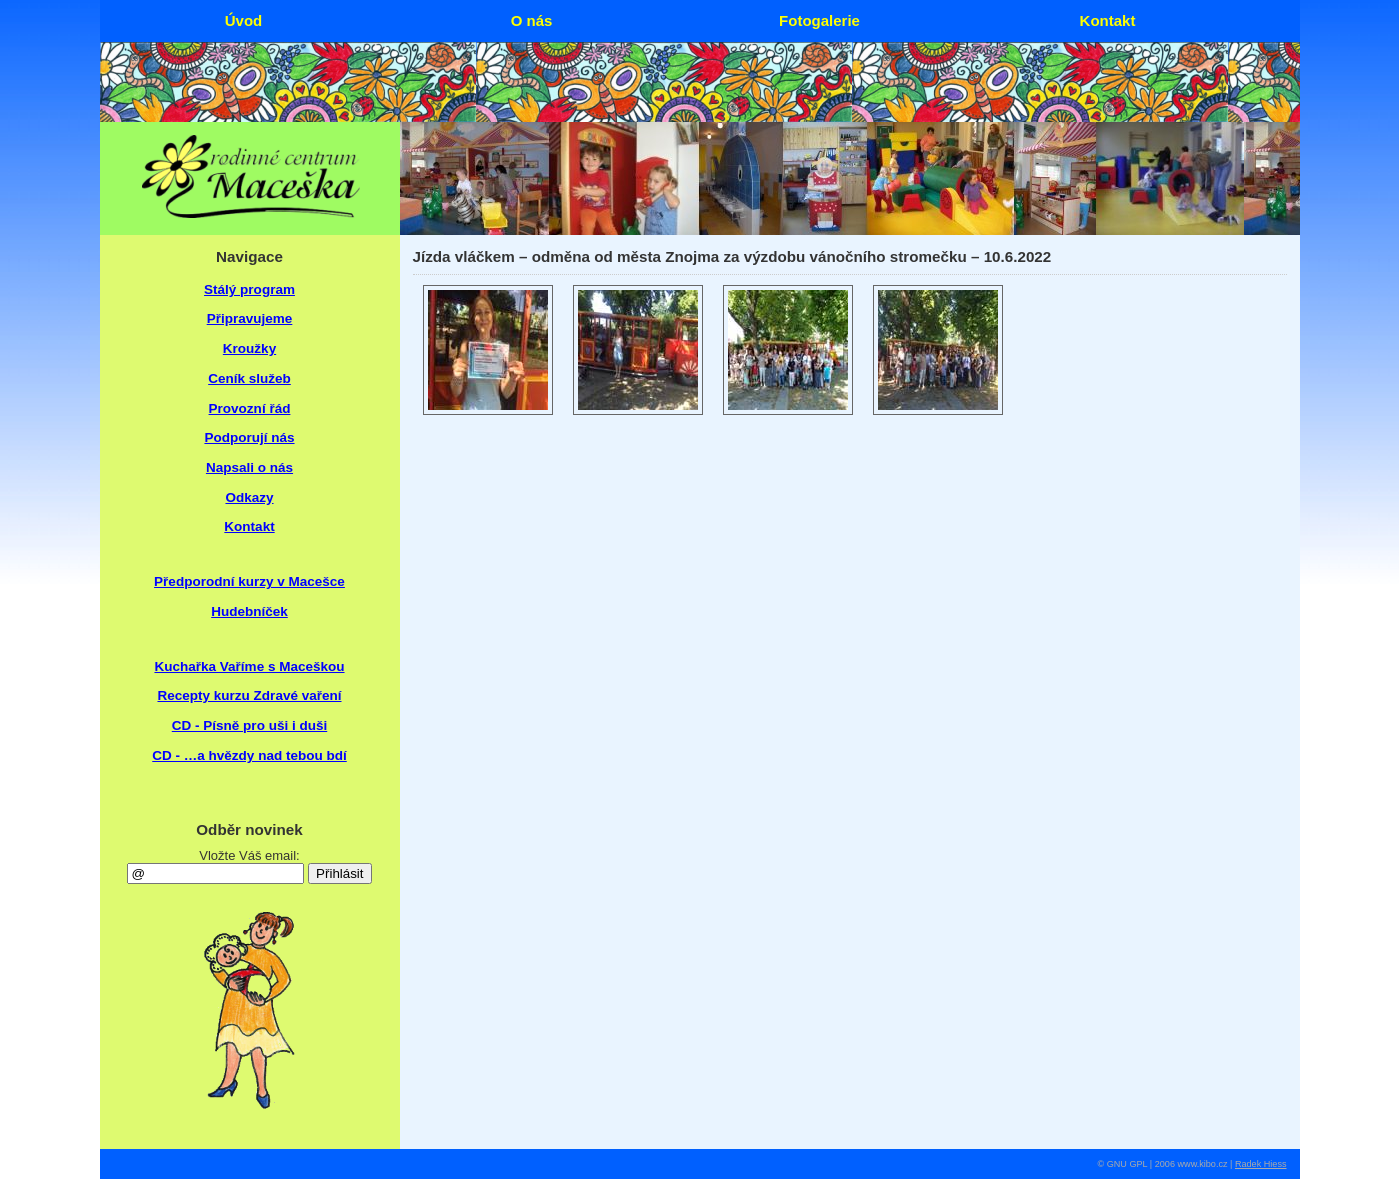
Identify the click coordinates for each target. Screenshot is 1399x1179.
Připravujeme (250, 318)
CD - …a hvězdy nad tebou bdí (249, 755)
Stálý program (249, 289)
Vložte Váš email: (249, 855)
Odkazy (249, 497)
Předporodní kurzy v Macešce (249, 581)
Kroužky (249, 348)
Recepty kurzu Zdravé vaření (249, 695)
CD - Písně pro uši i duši (249, 725)
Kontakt (249, 526)
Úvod (244, 20)
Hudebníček (249, 611)
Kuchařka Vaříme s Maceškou (249, 666)
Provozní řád (250, 408)
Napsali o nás (249, 467)
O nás (532, 20)
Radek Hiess (1261, 1164)
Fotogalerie (819, 20)
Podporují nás (249, 437)
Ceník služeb (249, 378)
